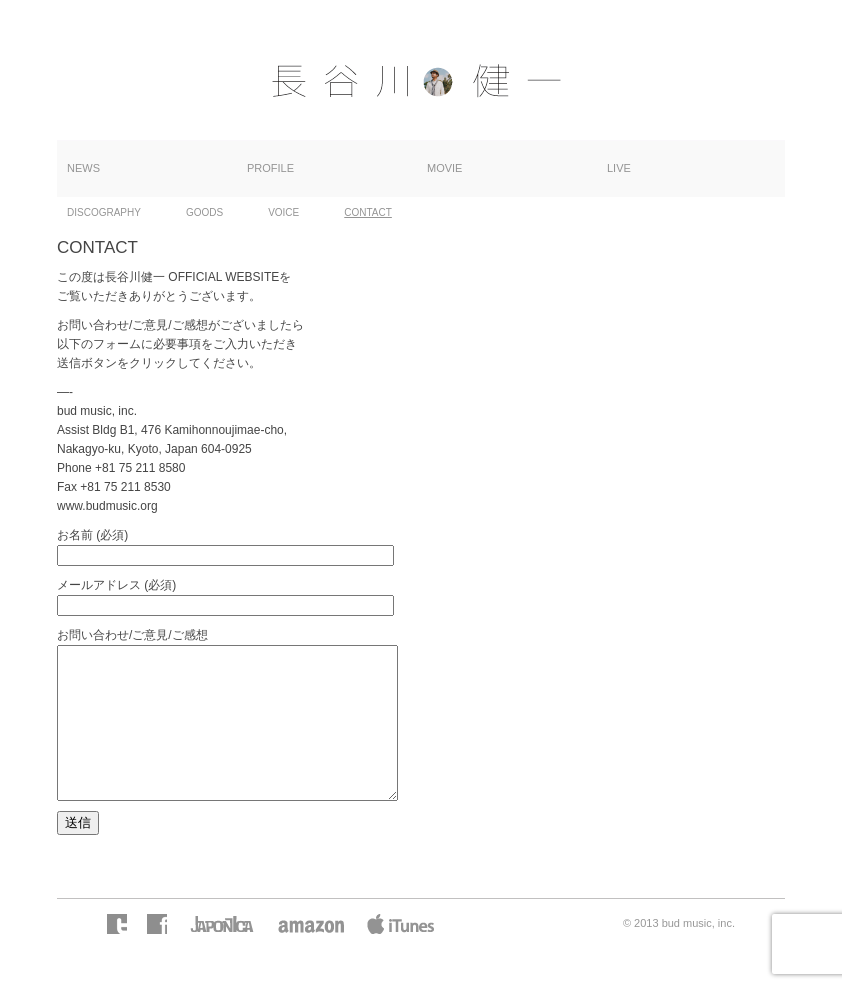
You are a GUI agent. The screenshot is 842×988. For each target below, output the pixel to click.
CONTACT (368, 212)
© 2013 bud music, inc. (679, 953)
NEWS (83, 168)
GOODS (204, 212)
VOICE (283, 212)
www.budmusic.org (107, 506)
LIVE (619, 168)
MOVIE (444, 168)
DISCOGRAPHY (104, 212)
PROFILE (270, 168)
